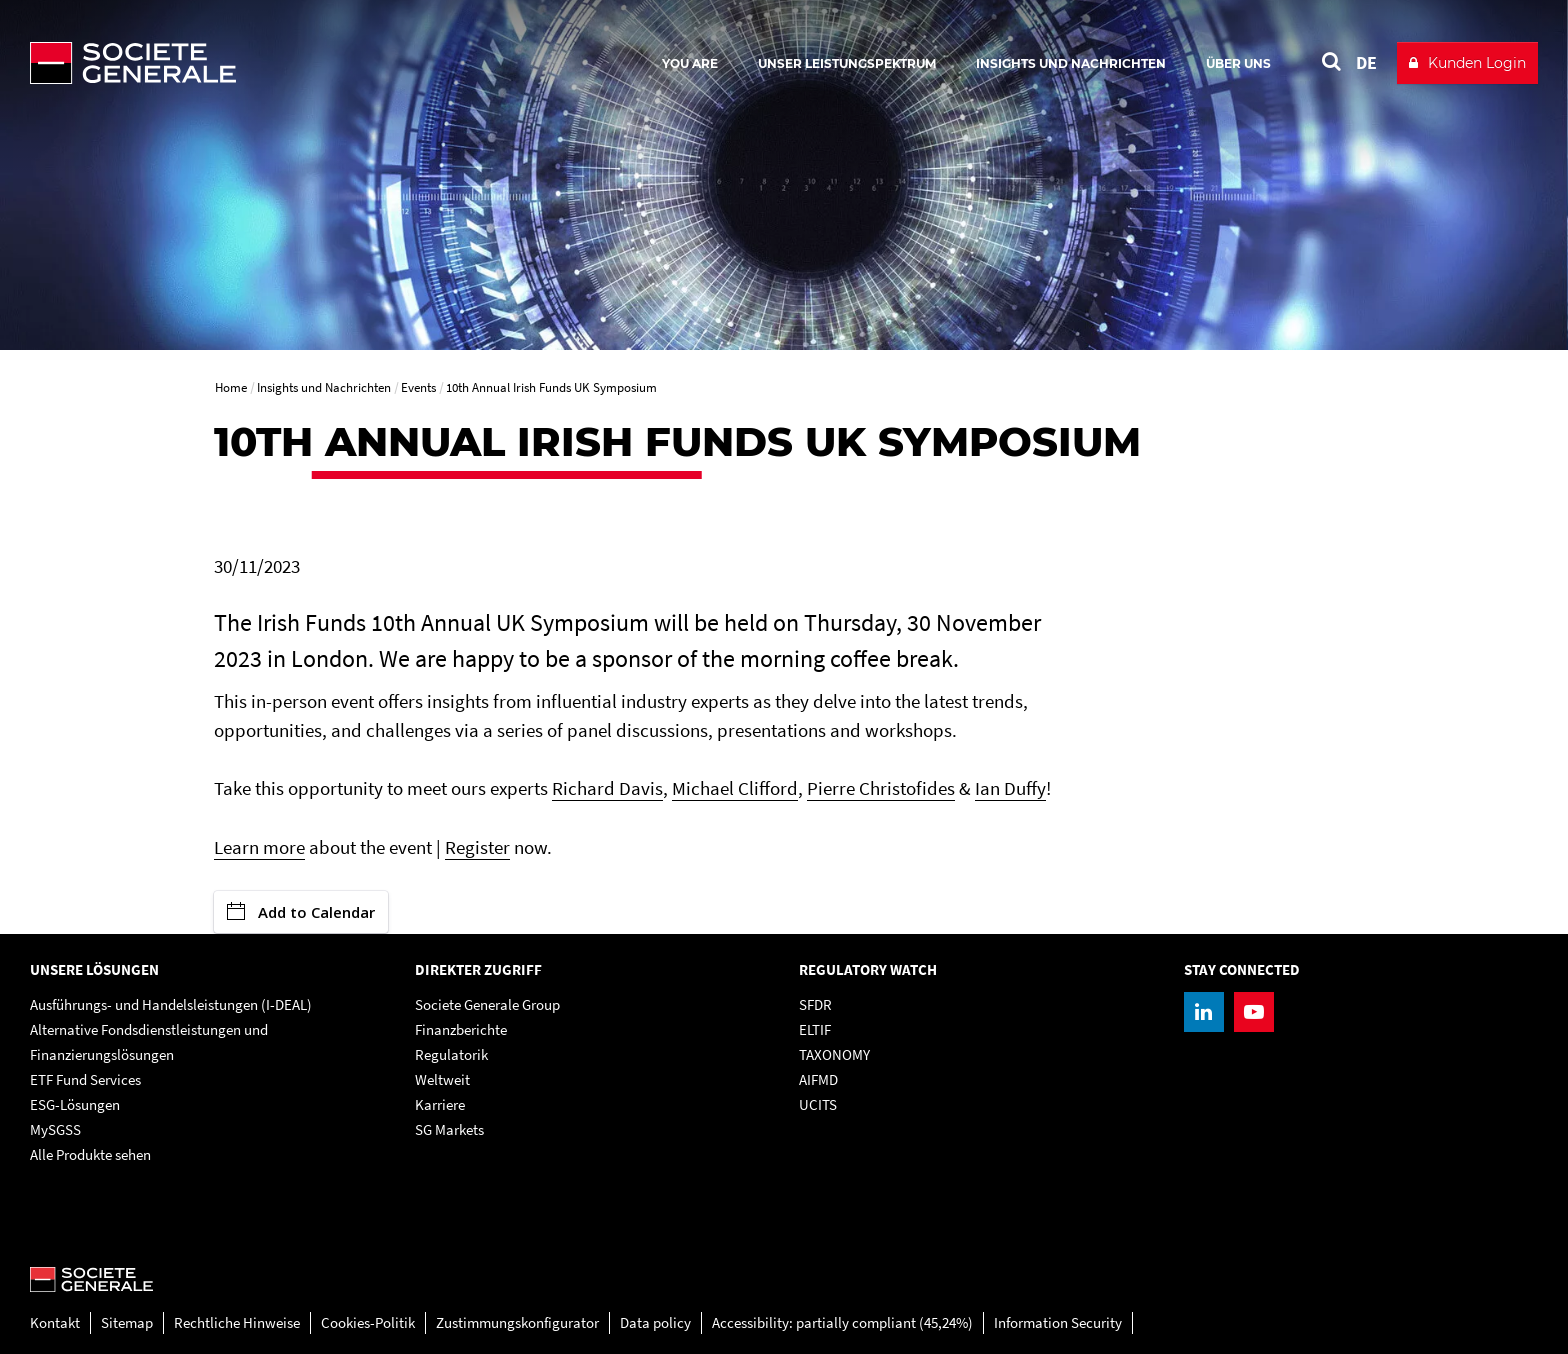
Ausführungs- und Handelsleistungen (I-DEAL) (171, 1004)
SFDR (815, 1004)
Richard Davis (607, 788)
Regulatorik (451, 1054)
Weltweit (442, 1079)
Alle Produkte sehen (90, 1154)
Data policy (655, 1322)
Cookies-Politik (368, 1322)
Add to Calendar (301, 912)
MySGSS (55, 1129)
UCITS (818, 1104)
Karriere (440, 1104)
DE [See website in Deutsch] (1366, 62)
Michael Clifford (735, 788)
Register (477, 847)
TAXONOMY (834, 1054)
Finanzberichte (461, 1029)
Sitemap (127, 1322)
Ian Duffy (1010, 788)
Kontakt (55, 1322)
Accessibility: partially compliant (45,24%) (842, 1322)
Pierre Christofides (881, 788)
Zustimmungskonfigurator (517, 1322)
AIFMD (818, 1079)
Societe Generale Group (487, 1004)
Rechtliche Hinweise (237, 1322)
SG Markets (449, 1129)
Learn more (259, 847)
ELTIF (815, 1029)
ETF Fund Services (85, 1079)
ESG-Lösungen (75, 1104)
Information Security (1058, 1322)
